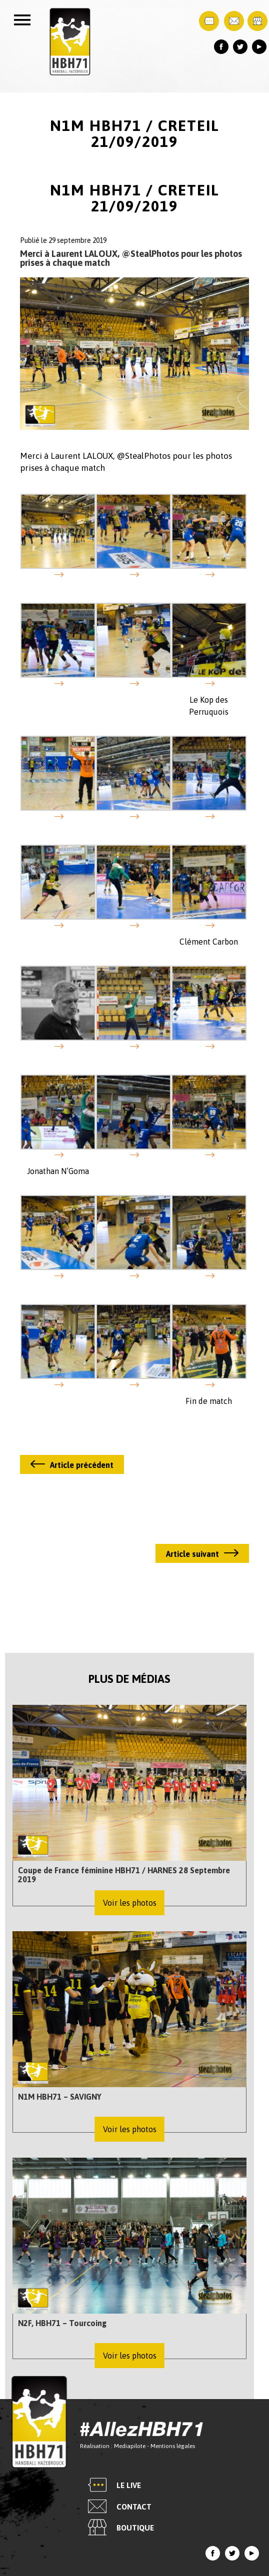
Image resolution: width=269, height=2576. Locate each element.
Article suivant (192, 1553)
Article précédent (82, 1464)
